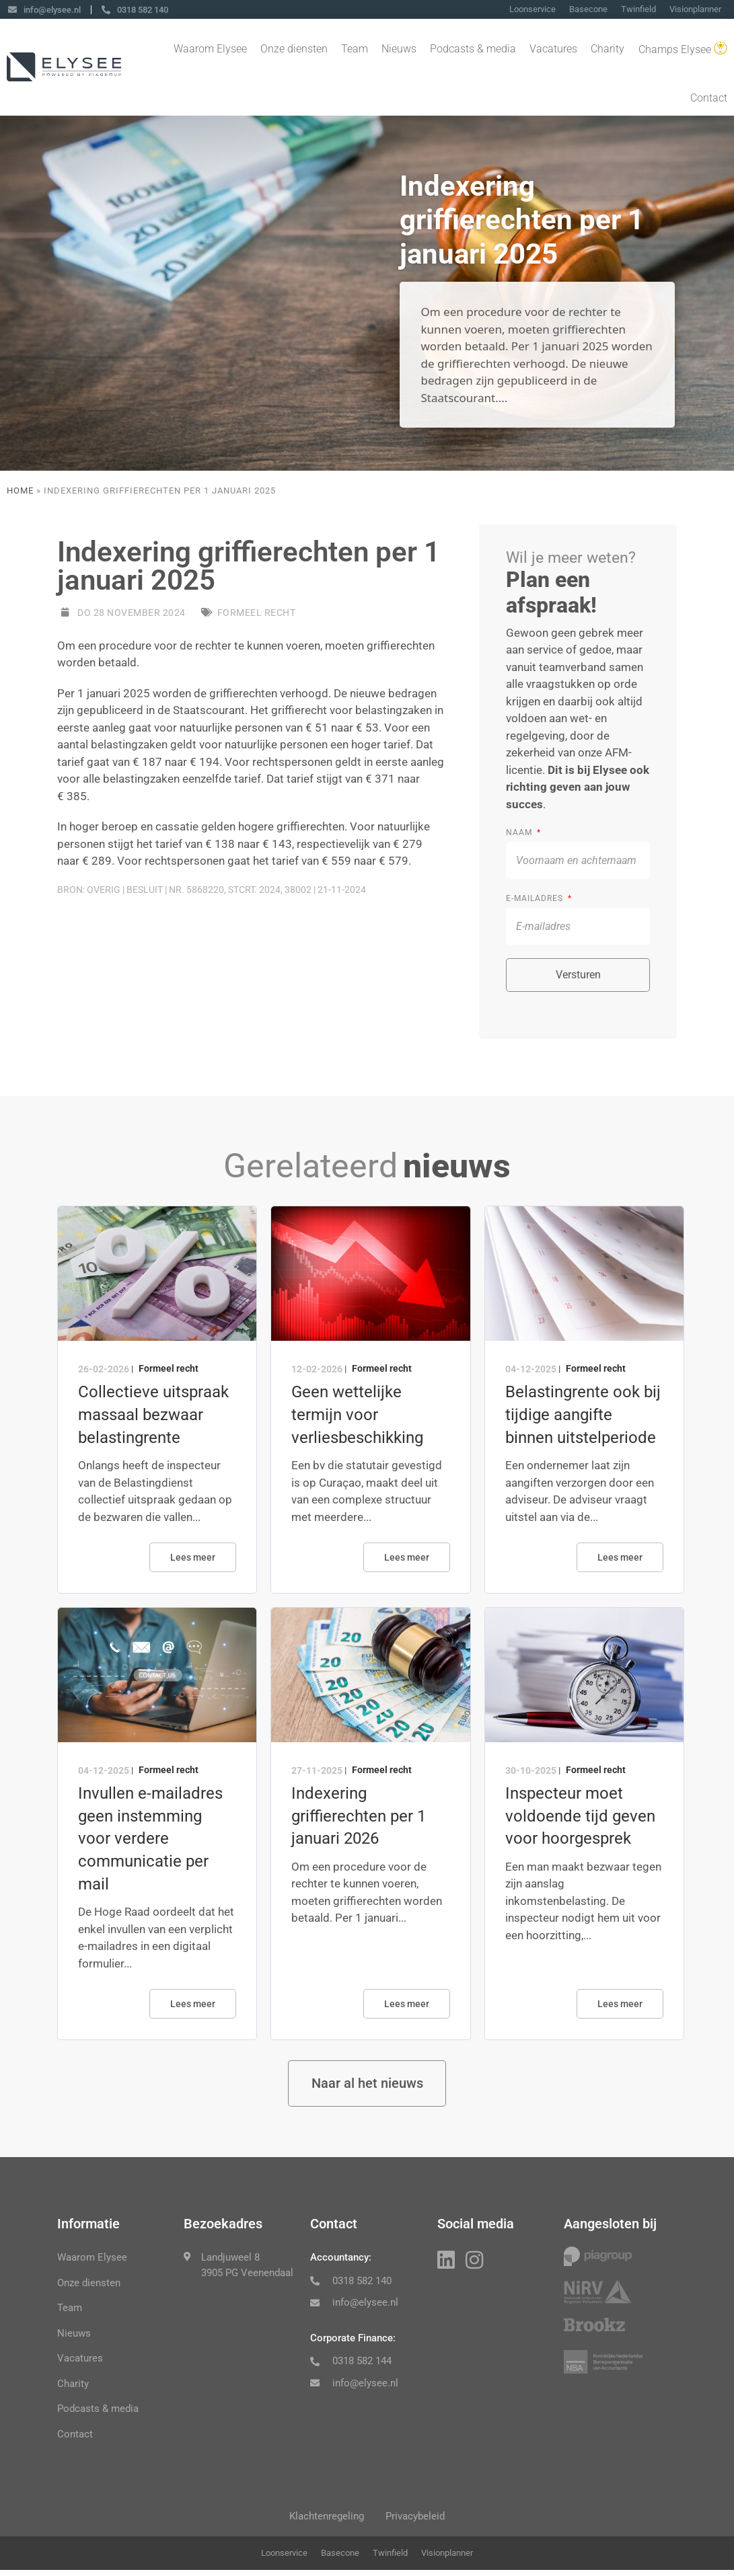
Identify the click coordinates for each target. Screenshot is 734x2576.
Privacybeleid (417, 2520)
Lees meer (192, 1557)
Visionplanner (695, 10)
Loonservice (532, 10)
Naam (520, 832)
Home (20, 490)
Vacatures (553, 50)
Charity (607, 50)
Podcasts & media (473, 50)
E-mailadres (536, 898)
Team (354, 50)
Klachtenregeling (324, 2520)
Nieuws (398, 50)
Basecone (588, 10)
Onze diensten (294, 50)
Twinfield (638, 10)
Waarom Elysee (210, 50)
